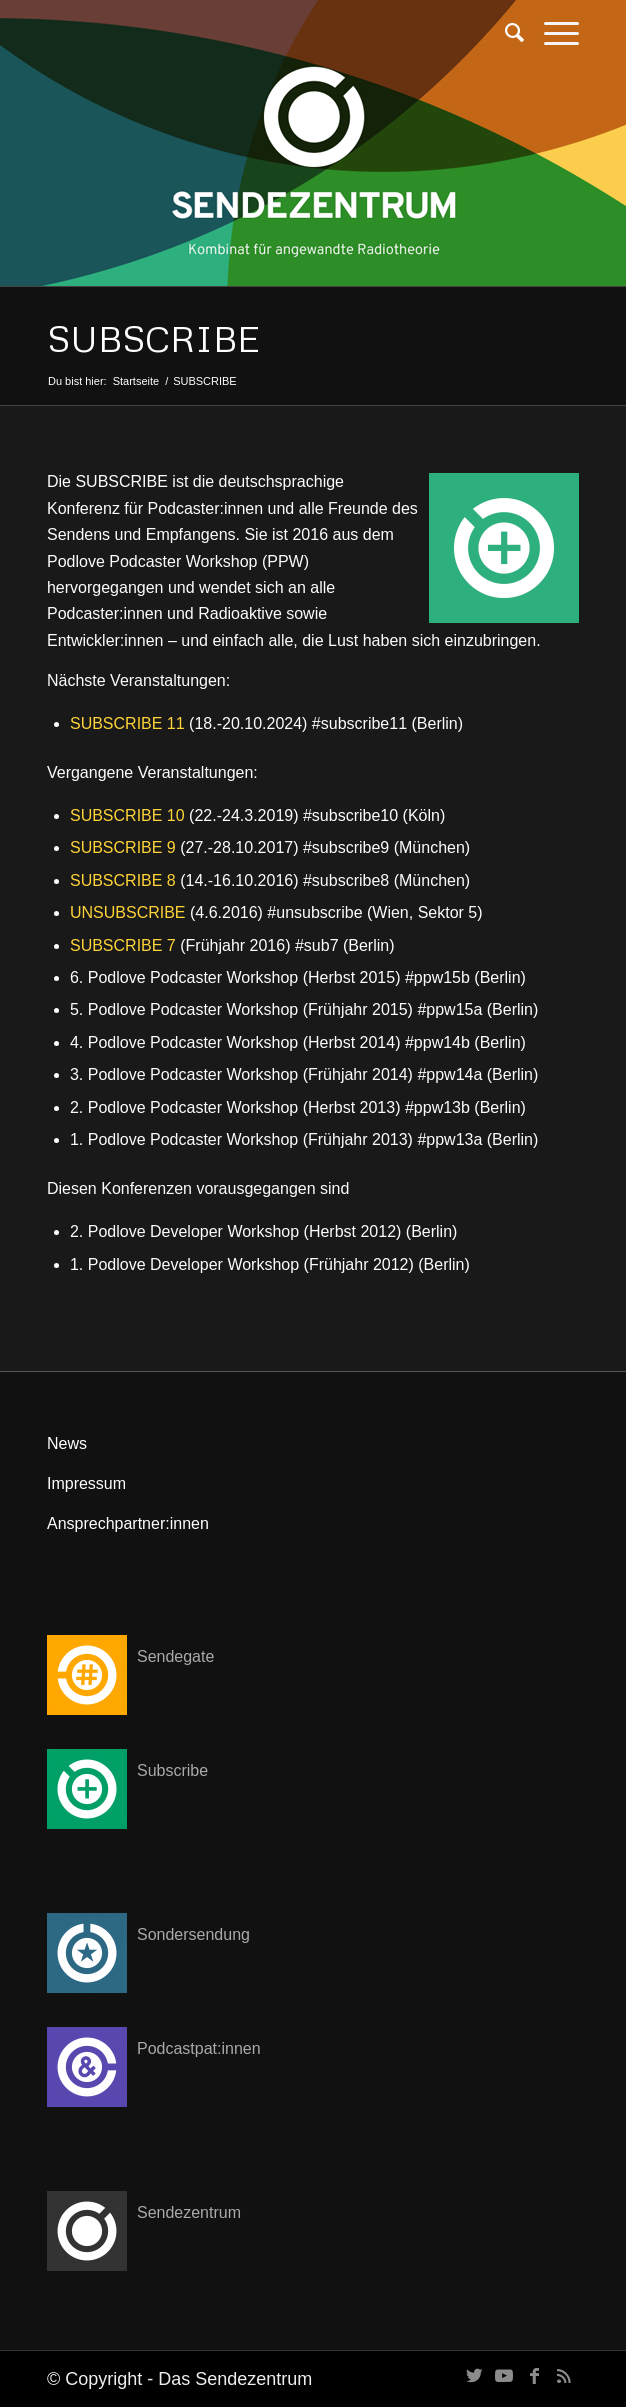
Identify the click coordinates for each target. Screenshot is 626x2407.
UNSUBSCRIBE (128, 912)
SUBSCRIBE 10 (127, 815)
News (67, 1443)
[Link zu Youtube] (504, 2376)
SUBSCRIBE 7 (123, 945)
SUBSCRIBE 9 (123, 847)
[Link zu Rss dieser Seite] (564, 2376)
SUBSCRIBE (153, 338)
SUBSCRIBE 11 (127, 723)
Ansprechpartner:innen (128, 1523)
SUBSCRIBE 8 (123, 880)
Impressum (86, 1483)
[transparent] (260, 40)
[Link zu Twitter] (474, 2376)
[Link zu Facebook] (534, 2376)
